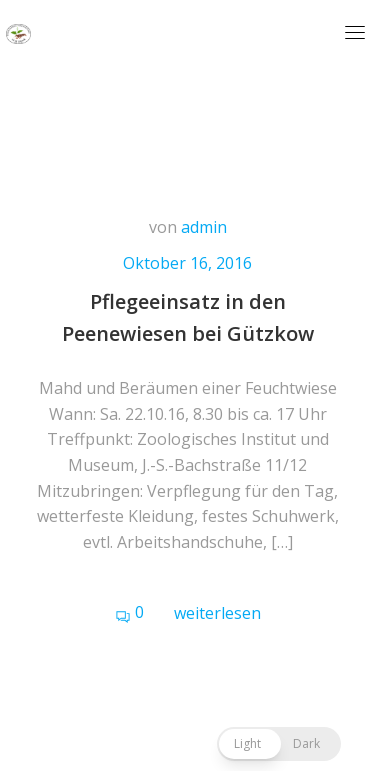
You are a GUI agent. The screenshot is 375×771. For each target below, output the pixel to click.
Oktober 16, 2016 (187, 263)
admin (204, 227)
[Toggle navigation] (355, 32)
